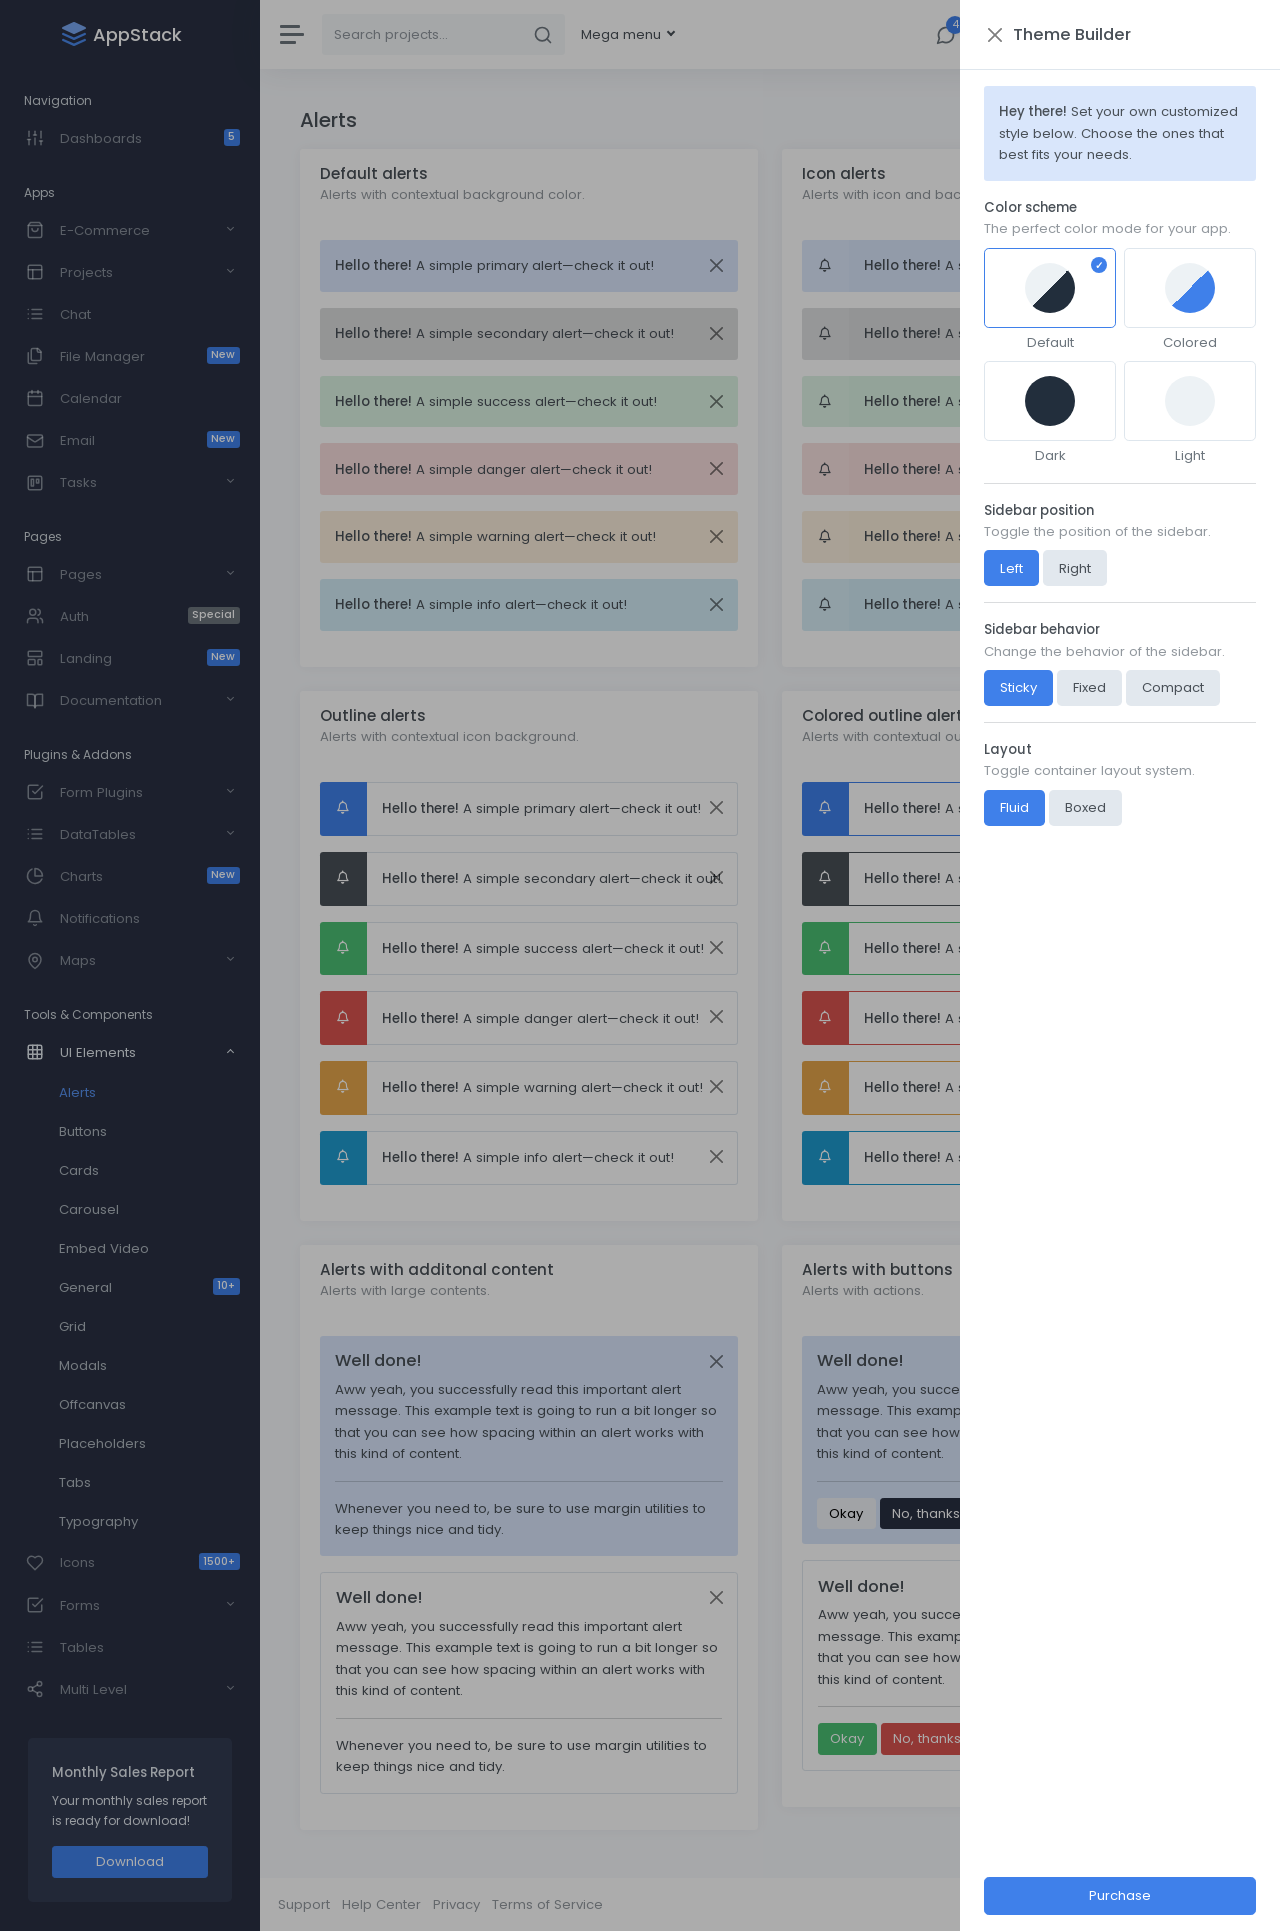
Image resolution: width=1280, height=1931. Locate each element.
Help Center (381, 1904)
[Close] (716, 265)
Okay (846, 1513)
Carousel (89, 1209)
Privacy (456, 1904)
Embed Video (104, 1248)
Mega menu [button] (623, 34)
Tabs (75, 1482)
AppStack (1230, 1904)
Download (130, 1861)
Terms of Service (547, 1904)
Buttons (83, 1131)
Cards (79, 1170)
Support (304, 1904)
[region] (130, 965)
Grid (72, 1326)
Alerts (77, 1092)
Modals (83, 1365)
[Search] (422, 34)
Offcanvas (92, 1404)
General (149, 1287)
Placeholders (102, 1443)
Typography (98, 1521)
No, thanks (926, 1513)
